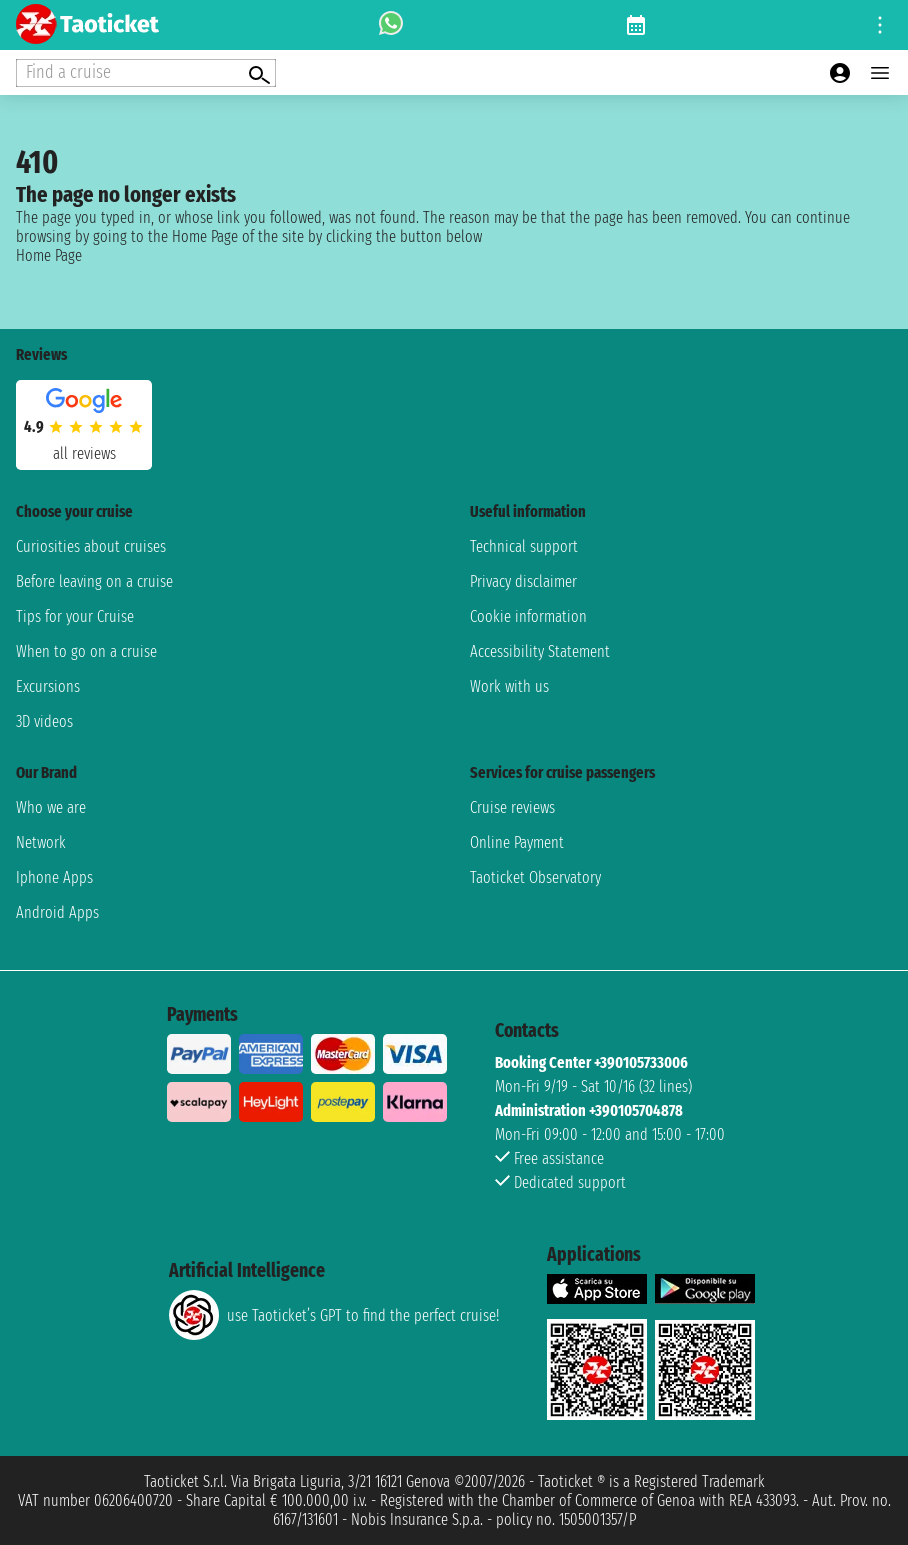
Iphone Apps (54, 877)
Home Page (49, 255)
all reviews (84, 453)
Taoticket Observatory (535, 877)
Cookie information (528, 616)
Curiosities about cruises (91, 546)
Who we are (51, 807)
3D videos (44, 721)
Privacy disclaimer (523, 581)
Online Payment (517, 842)
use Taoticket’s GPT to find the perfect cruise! (334, 1315)
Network (41, 842)
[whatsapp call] (391, 25)
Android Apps (57, 912)
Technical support (524, 546)
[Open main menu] (880, 73)
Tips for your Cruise (75, 616)
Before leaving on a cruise (94, 581)
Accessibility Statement (540, 651)
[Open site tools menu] (880, 25)
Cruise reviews (512, 807)
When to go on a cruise (86, 651)
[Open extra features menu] (146, 73)
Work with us (509, 686)
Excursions (48, 686)
